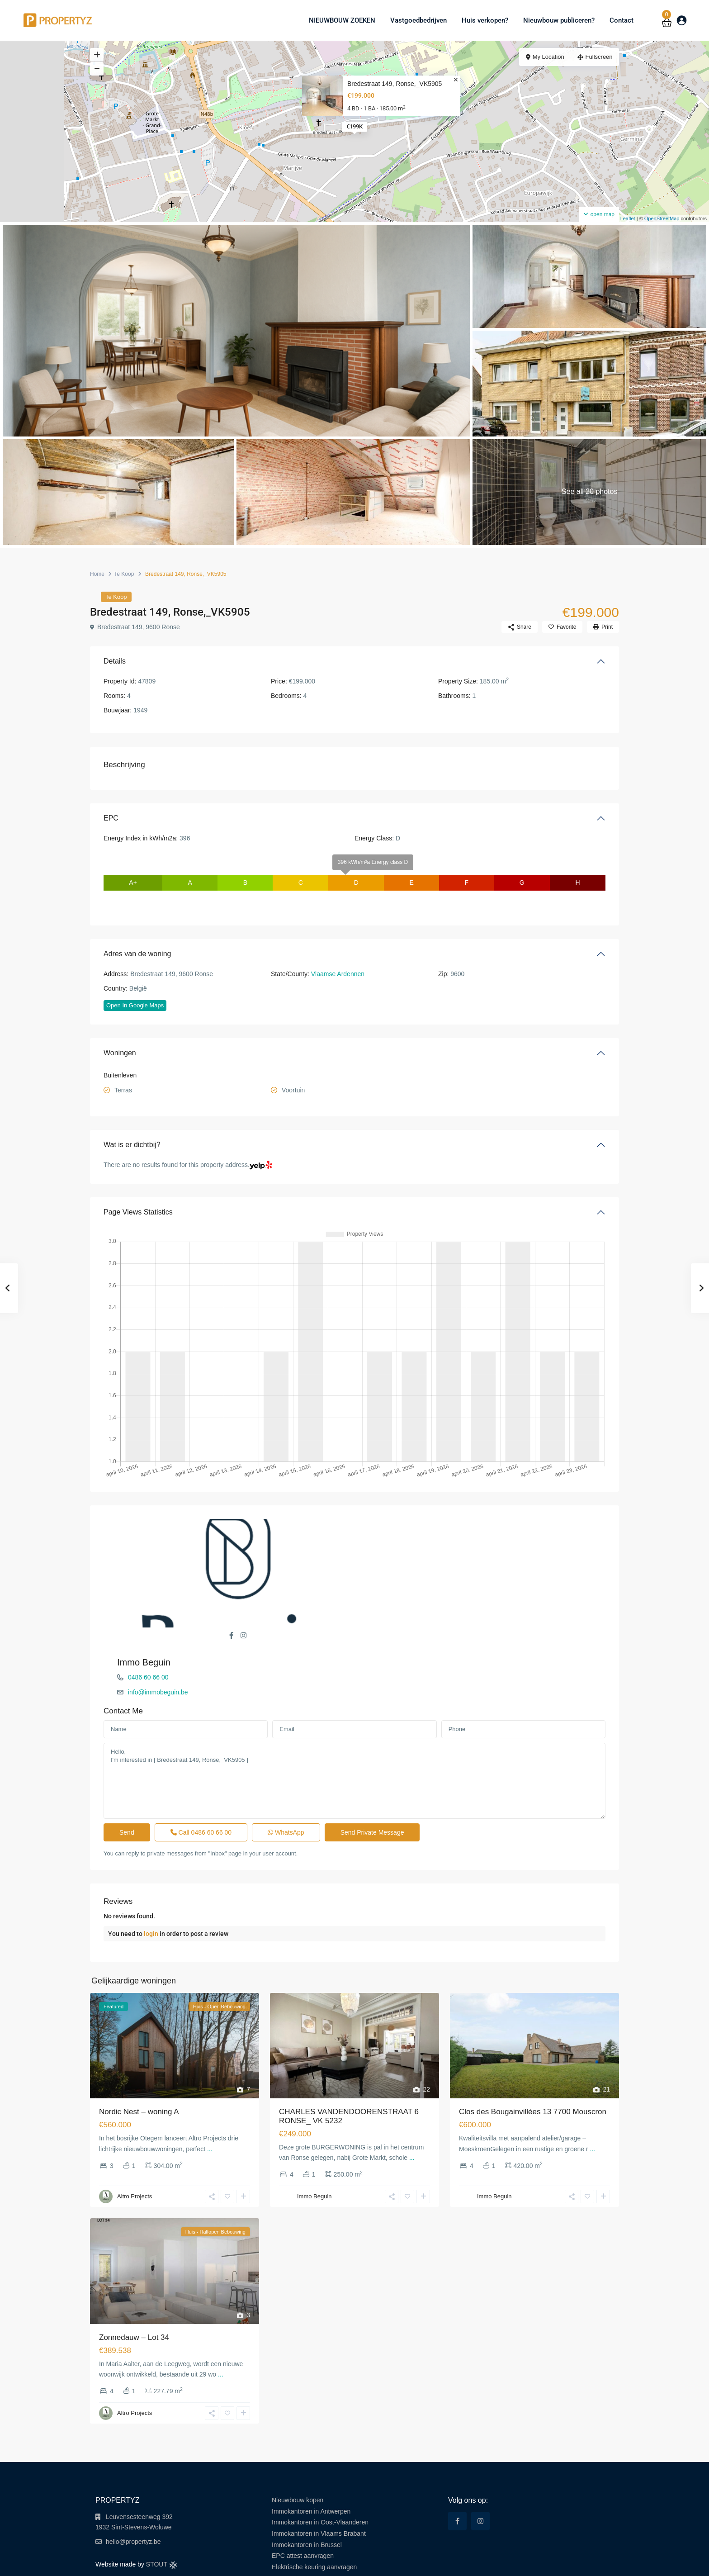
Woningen (120, 1053)
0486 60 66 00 (399, 1539)
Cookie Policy (593, 2562)
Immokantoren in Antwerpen (311, 2461)
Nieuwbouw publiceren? (559, 20)
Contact (621, 20)
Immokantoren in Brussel (307, 2494)
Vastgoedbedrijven (418, 20)
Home (97, 574)
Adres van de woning (137, 954)
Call (201, 1782)
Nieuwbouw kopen (297, 2450)
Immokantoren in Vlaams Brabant (319, 2483)
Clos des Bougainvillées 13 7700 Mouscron (532, 2062)
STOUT (161, 2514)
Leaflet (624, 218)
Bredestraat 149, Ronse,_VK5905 (394, 83)
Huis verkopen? (485, 20)
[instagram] (480, 2471)
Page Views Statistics (138, 1212)
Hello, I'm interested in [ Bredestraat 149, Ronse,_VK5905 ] (354, 1731)
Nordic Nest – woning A (139, 2062)
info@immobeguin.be (409, 1554)
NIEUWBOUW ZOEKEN (342, 20)
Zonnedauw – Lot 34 (134, 2287)
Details (115, 661)
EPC (111, 818)
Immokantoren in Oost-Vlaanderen (320, 2472)
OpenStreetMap (662, 218)
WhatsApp (286, 1782)
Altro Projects (134, 2146)
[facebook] (457, 2471)
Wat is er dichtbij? (132, 1144)
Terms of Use (512, 2562)
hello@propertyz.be (133, 2491)
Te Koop (124, 574)
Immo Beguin (394, 1524)
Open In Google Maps (135, 1005)
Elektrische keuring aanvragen (314, 2517)
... (210, 2098)
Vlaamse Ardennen (337, 973)
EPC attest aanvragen (303, 2506)
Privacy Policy (552, 2562)
